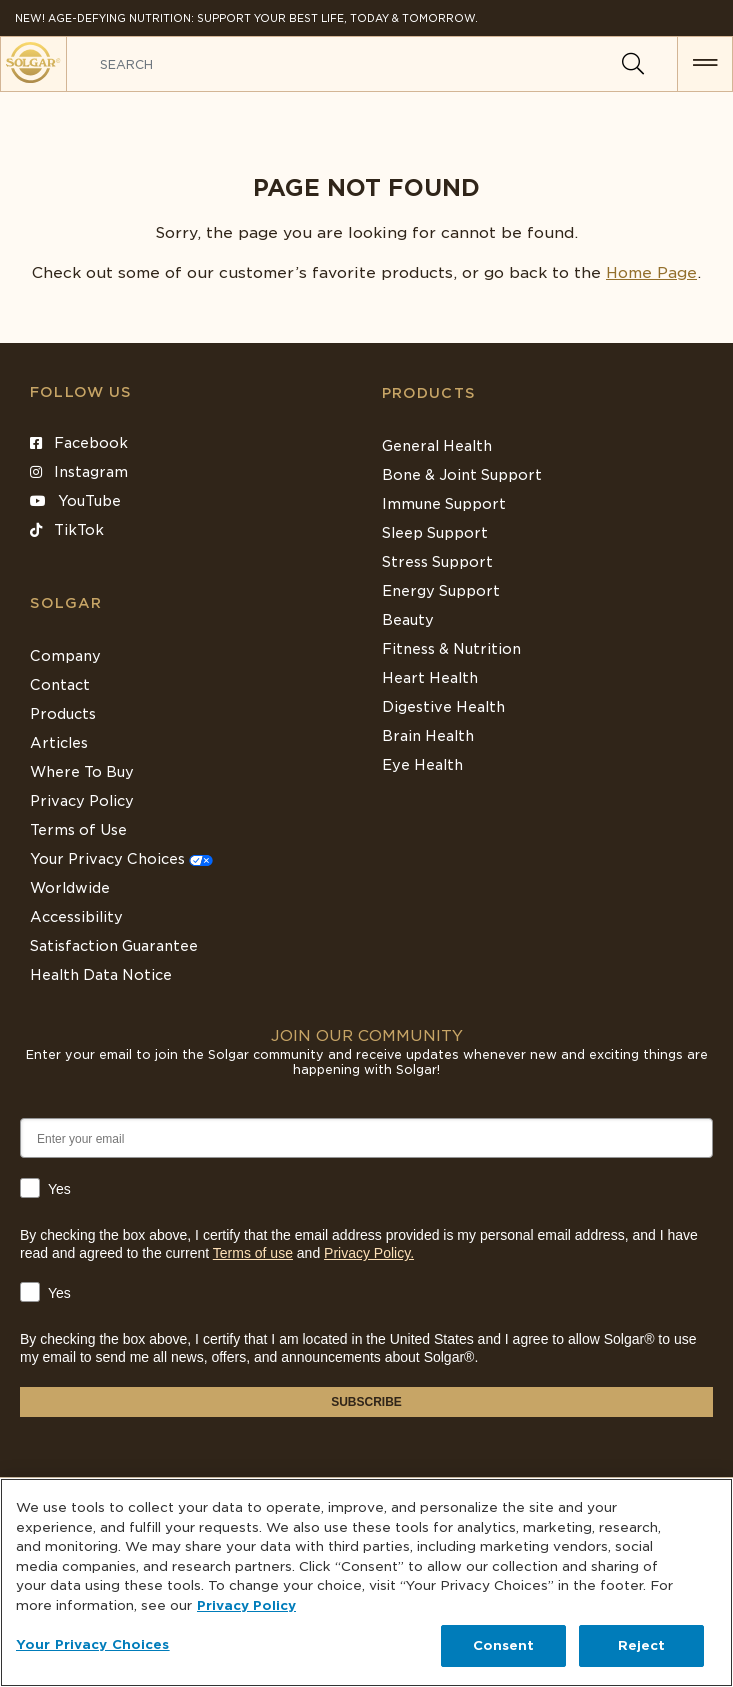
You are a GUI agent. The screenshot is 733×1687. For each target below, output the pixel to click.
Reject (642, 1645)
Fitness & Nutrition (451, 649)
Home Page (651, 273)
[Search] (633, 64)
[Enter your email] (366, 1138)
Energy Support (441, 591)
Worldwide (70, 888)
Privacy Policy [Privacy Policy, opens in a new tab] (246, 1605)
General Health (437, 446)
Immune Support (444, 504)
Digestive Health (443, 707)
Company (65, 656)
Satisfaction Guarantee (114, 946)
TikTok (67, 530)
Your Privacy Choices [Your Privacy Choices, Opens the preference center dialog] (93, 1644)
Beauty (408, 620)
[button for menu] (705, 64)
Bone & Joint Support (462, 475)
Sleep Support (435, 533)
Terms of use (253, 1253)
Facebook (79, 443)
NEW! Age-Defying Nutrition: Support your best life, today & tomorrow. (246, 18)
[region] (366, 1582)
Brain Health (428, 736)
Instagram (79, 472)
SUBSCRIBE (366, 1402)
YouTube (75, 501)
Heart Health (430, 678)
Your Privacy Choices (121, 859)
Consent (504, 1645)
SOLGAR (66, 603)
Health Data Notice (101, 975)
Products (429, 393)
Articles (59, 743)
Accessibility (76, 917)
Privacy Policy (82, 801)
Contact (60, 685)
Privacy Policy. (369, 1253)
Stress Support (437, 562)
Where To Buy (82, 772)
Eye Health (422, 765)
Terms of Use (78, 830)
